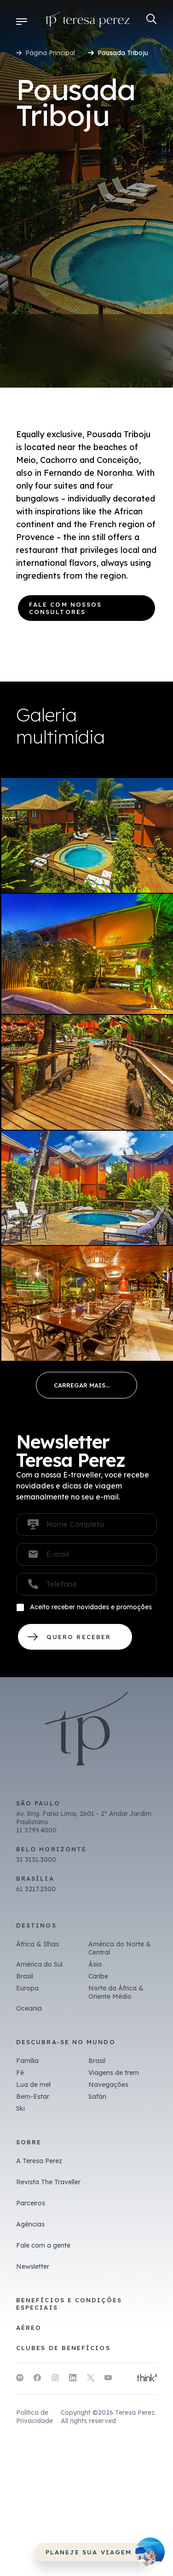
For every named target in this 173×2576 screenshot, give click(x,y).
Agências (30, 2224)
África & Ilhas (37, 1944)
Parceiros (30, 2203)
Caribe (98, 1976)
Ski (20, 2108)
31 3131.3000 (36, 1859)
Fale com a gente (43, 2245)
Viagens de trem (113, 2073)
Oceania (29, 2008)
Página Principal (50, 53)
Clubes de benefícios (63, 2347)
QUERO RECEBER (75, 1636)
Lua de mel (33, 2084)
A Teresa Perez (39, 2161)
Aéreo (28, 2327)
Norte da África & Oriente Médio (116, 1992)
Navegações (108, 2084)
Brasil (24, 1976)
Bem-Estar (32, 2096)
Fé (20, 2073)
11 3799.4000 (36, 1830)
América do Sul (39, 1964)
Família (27, 2061)
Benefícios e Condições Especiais (69, 2303)
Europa (27, 1988)
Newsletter (32, 2266)
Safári (97, 2096)
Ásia (95, 1964)
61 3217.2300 (36, 1889)
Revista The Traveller (48, 2182)
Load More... (86, 1385)
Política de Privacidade (34, 2416)
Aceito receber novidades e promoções (91, 1607)
